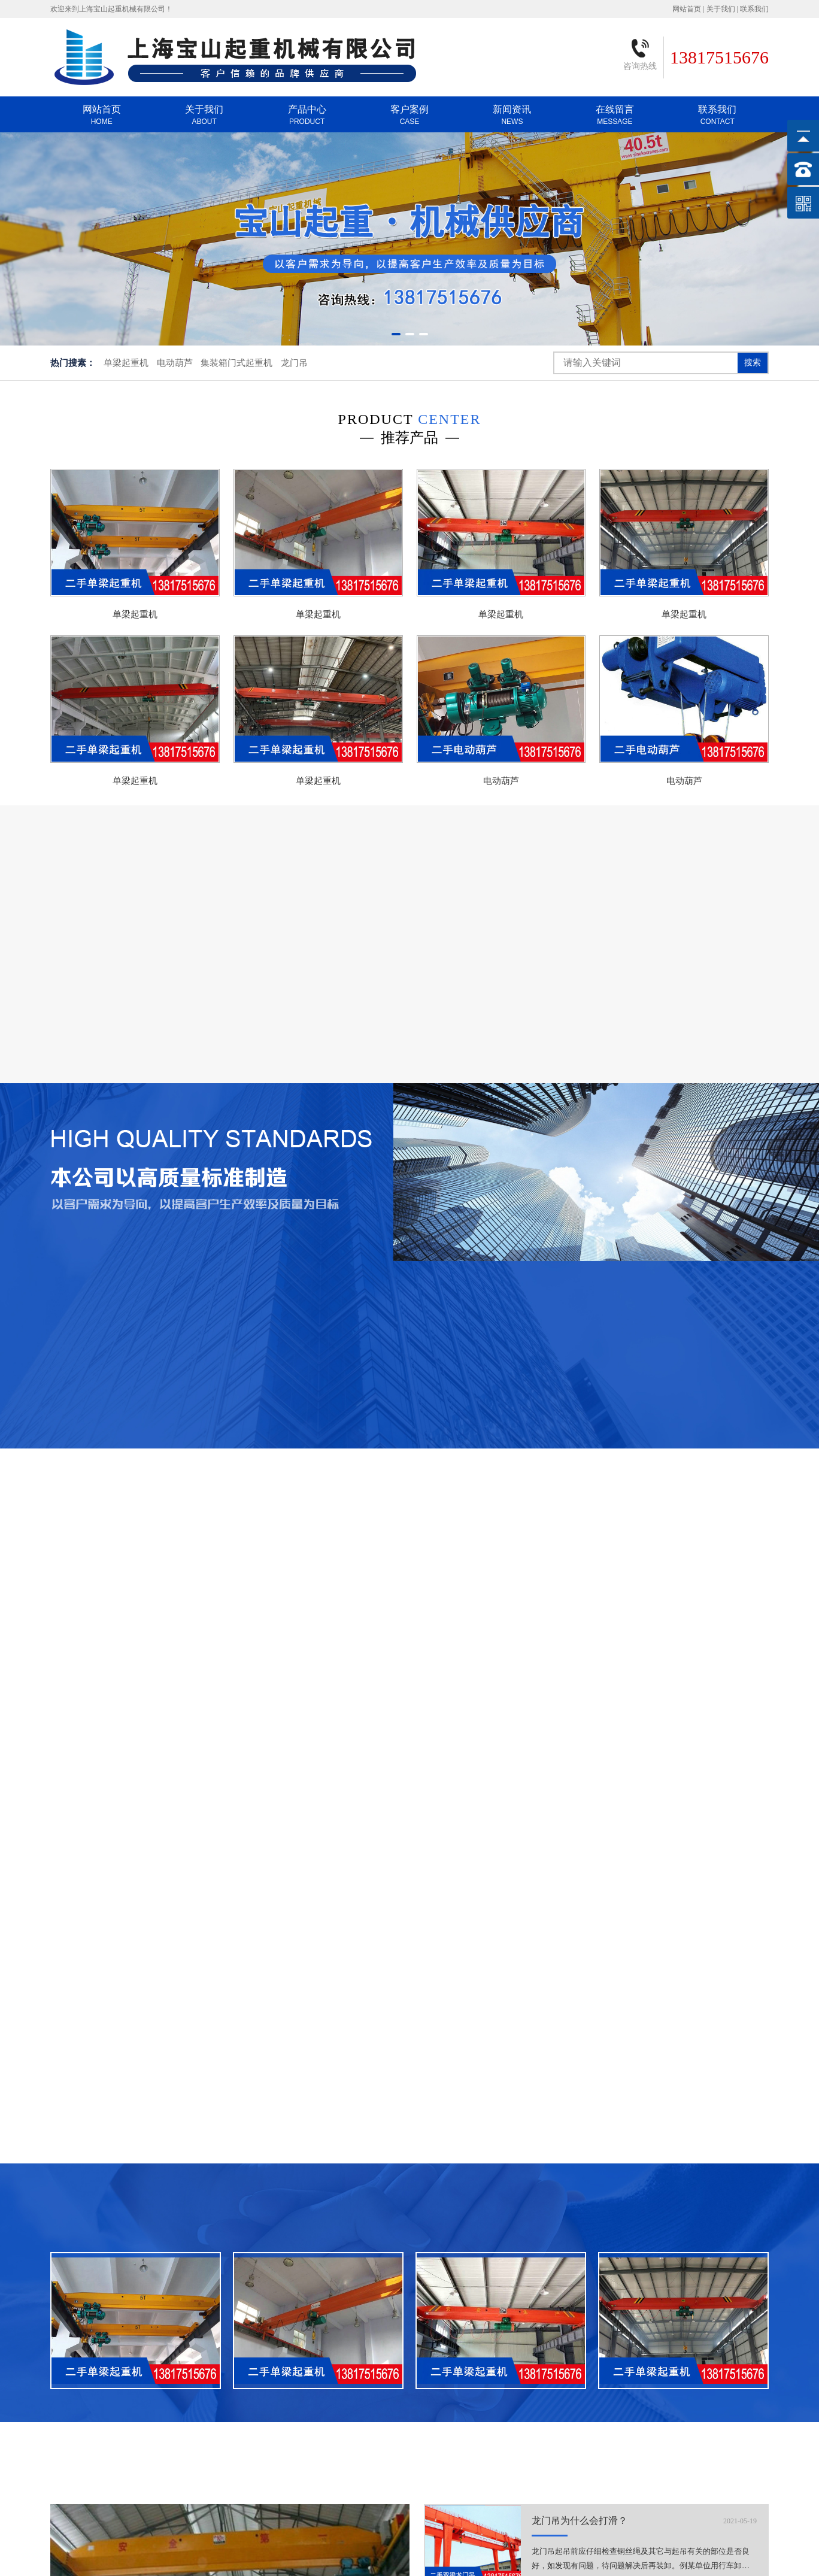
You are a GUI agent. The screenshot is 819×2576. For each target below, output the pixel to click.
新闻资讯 (512, 115)
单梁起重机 (126, 363)
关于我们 (720, 9)
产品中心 (307, 115)
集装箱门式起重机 (236, 363)
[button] (396, 334)
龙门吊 (294, 363)
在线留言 (614, 115)
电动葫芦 (175, 363)
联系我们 (754, 9)
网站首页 (686, 9)
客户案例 (409, 115)
